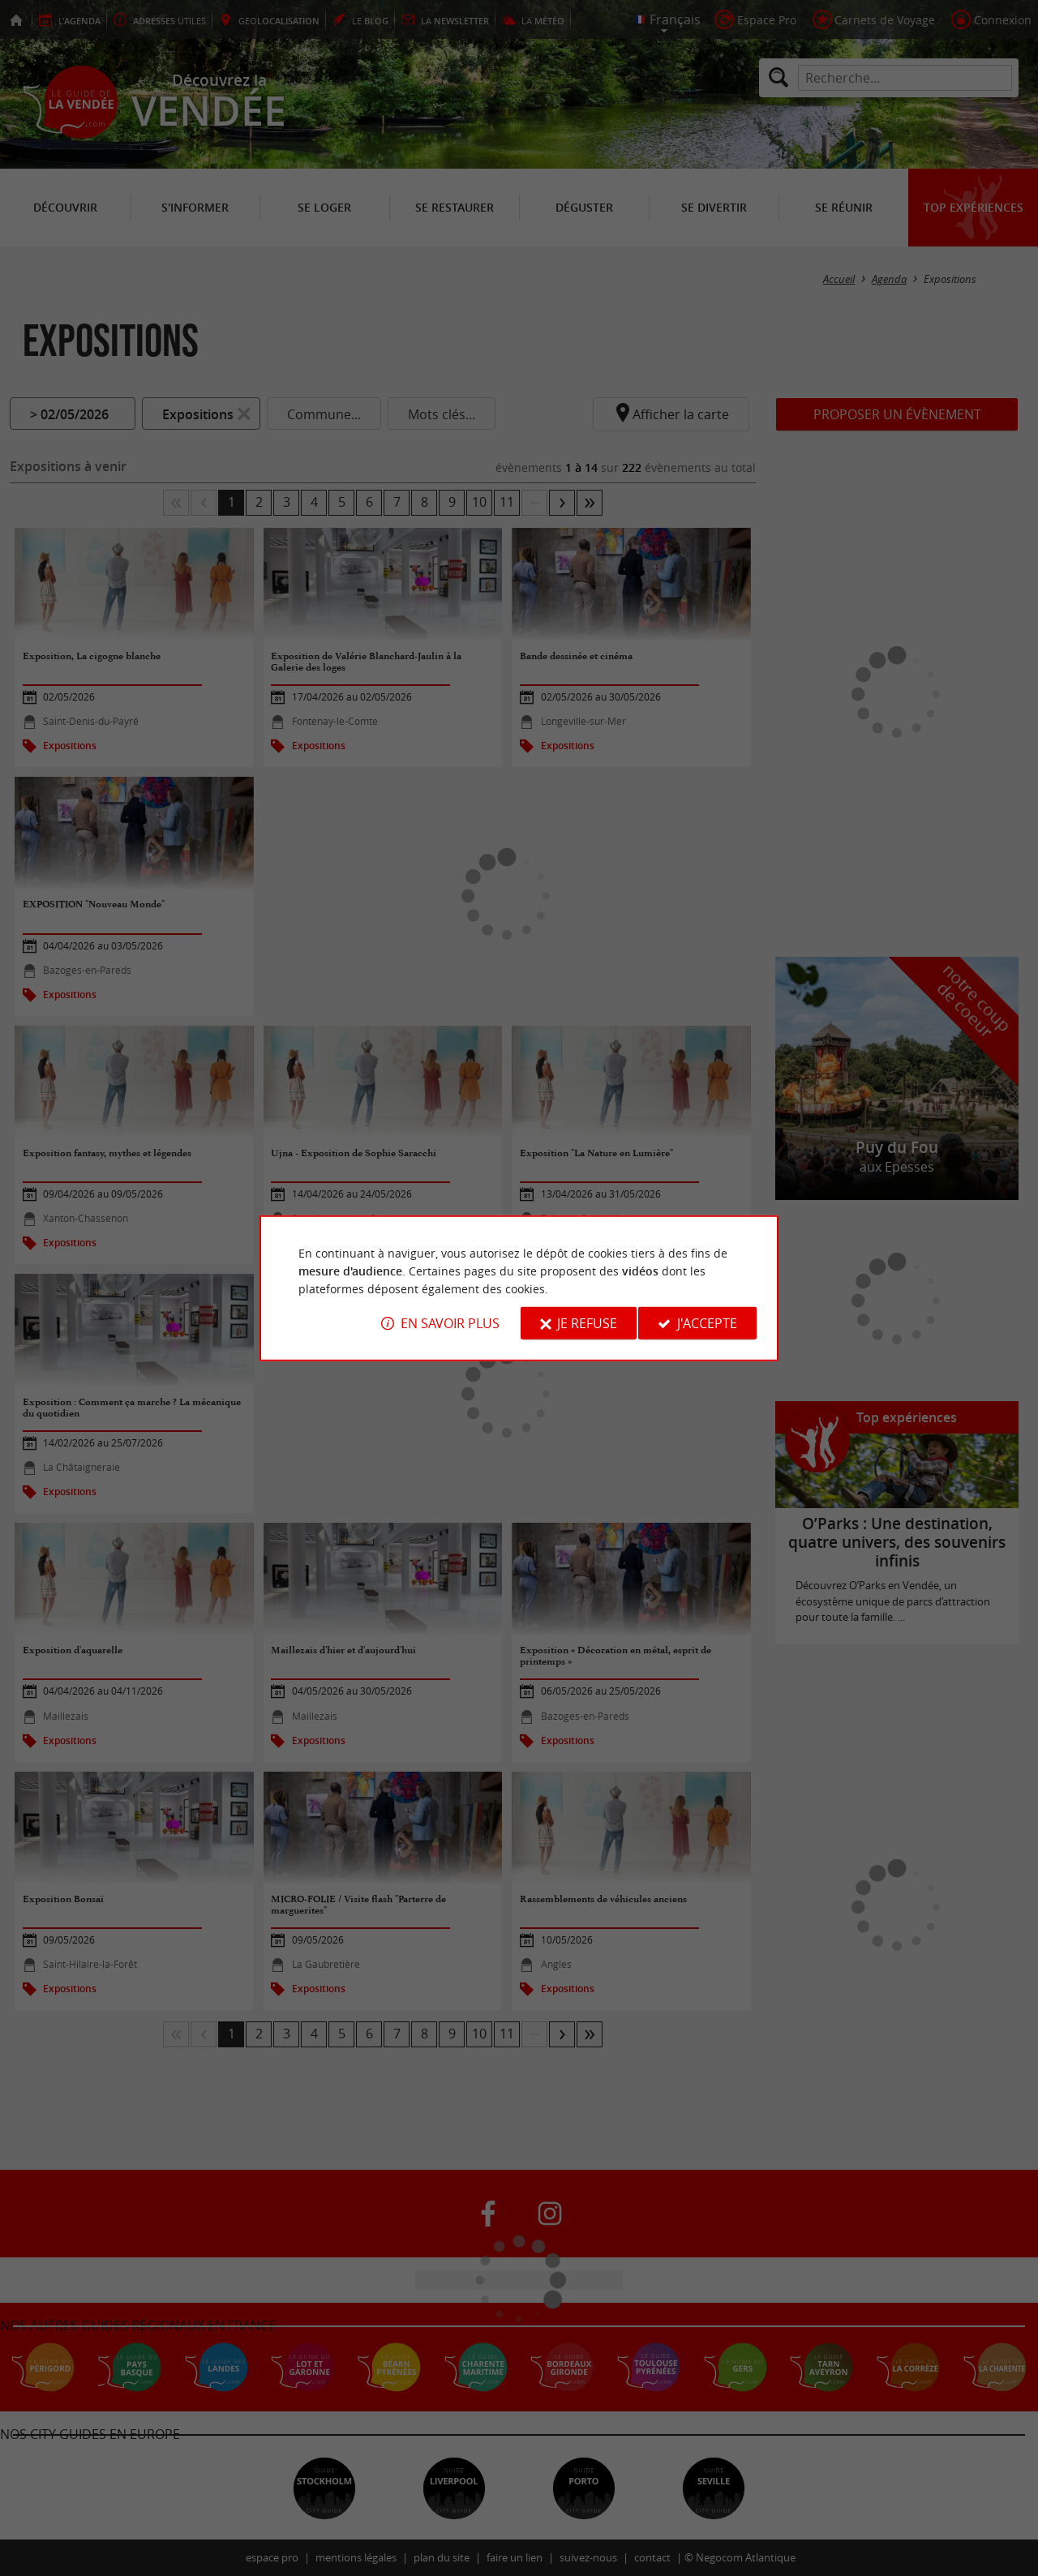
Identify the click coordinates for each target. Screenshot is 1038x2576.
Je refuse (587, 1323)
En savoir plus (450, 1323)
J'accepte (707, 1323)
